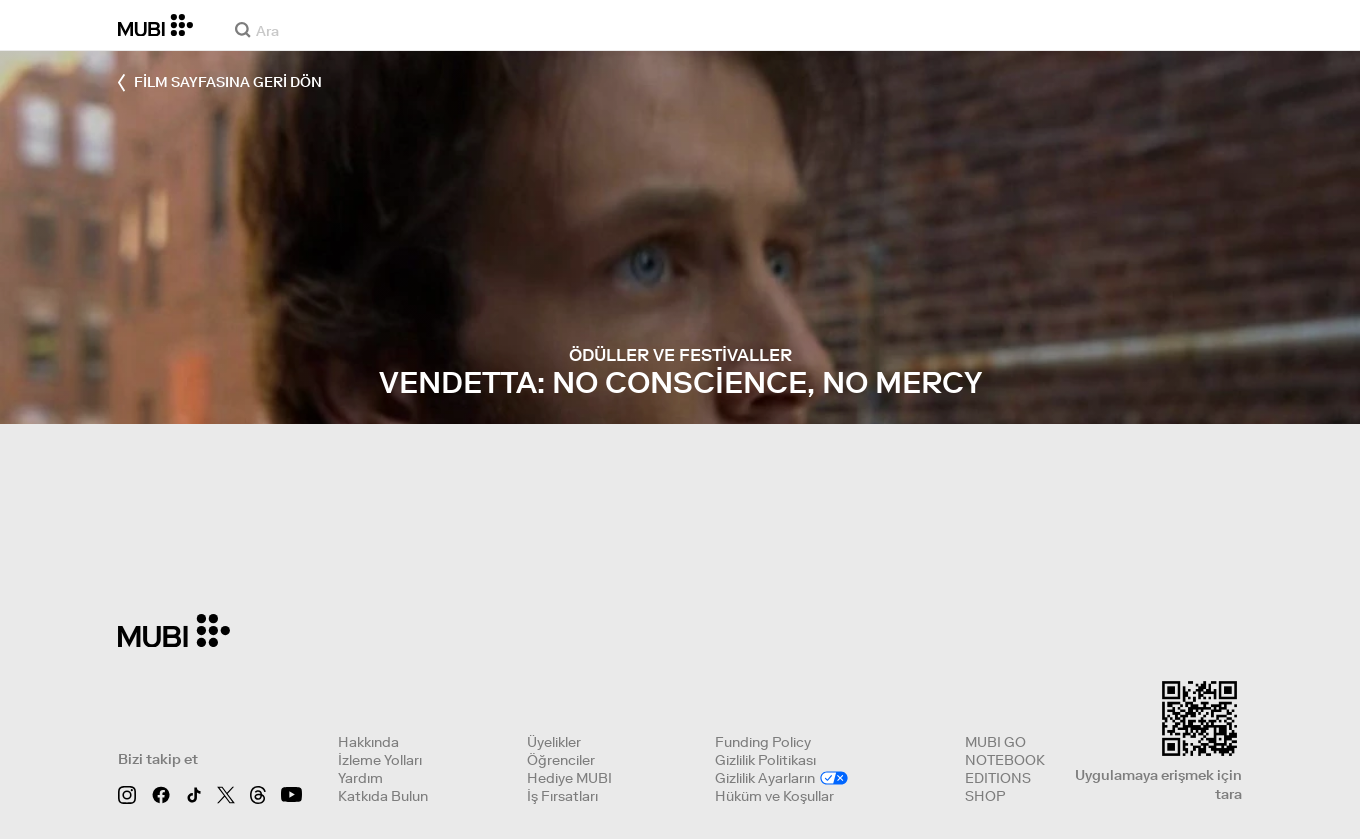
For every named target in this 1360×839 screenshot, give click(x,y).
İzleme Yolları (380, 760)
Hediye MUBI (569, 778)
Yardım (360, 778)
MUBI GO (995, 742)
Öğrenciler (561, 760)
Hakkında (368, 742)
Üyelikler (554, 742)
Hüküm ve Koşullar (774, 796)
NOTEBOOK (1005, 760)
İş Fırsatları (562, 796)
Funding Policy (763, 742)
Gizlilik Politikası (765, 760)
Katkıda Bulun (383, 796)
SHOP (985, 796)
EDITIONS (998, 778)
